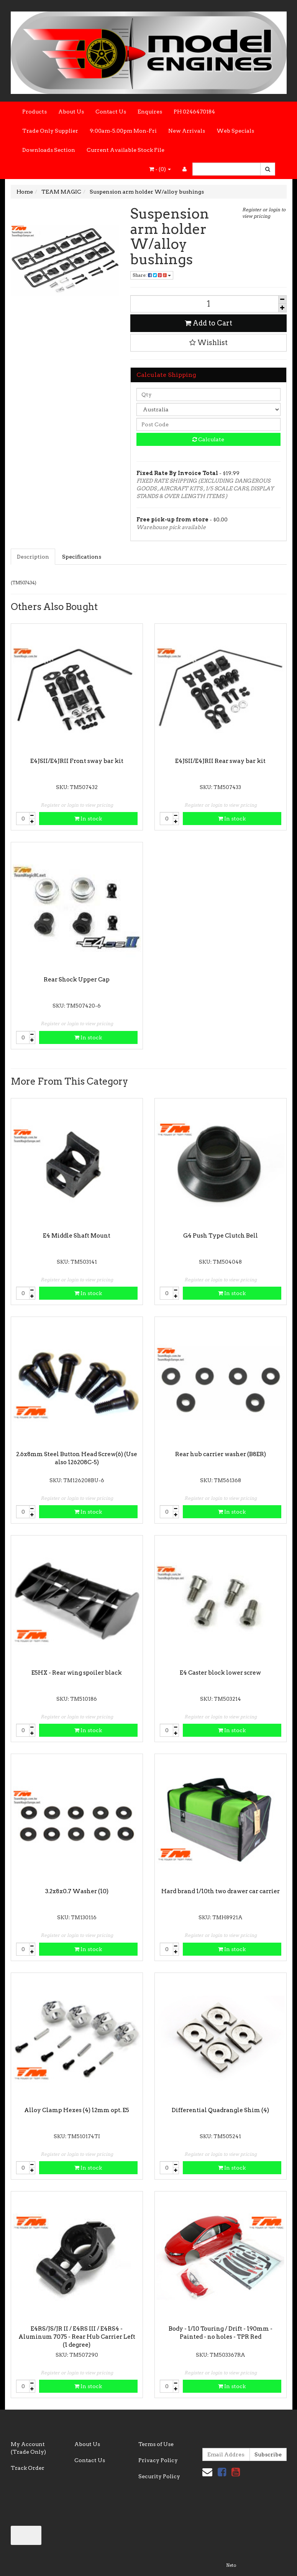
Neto (231, 2565)
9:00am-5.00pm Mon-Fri (123, 131)
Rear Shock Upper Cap (77, 979)
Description (33, 557)
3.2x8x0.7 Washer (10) (76, 1891)
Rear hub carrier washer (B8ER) (220, 1454)
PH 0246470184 (194, 111)
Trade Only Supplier (50, 131)
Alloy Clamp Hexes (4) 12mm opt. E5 (76, 2110)
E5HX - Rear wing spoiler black (76, 1672)
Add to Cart (208, 323)
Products (34, 111)
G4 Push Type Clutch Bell (220, 1235)
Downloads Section (48, 150)
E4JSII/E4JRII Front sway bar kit (76, 761)
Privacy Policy (158, 2460)
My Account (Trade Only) (28, 2448)
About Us (71, 111)
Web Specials (235, 131)
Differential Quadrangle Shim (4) (220, 2110)
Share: (152, 275)
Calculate (208, 439)
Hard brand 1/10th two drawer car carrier (220, 1891)
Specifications (81, 557)
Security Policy (159, 2476)
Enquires (150, 111)
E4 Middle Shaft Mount (76, 1235)
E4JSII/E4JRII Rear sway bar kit (220, 761)
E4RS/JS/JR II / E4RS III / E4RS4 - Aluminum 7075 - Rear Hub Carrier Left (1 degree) (76, 2336)
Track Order (27, 2468)
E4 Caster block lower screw (220, 1672)
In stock (88, 818)
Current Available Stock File (125, 150)
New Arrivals (186, 131)
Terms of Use (156, 2444)
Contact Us (110, 111)
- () (160, 169)
